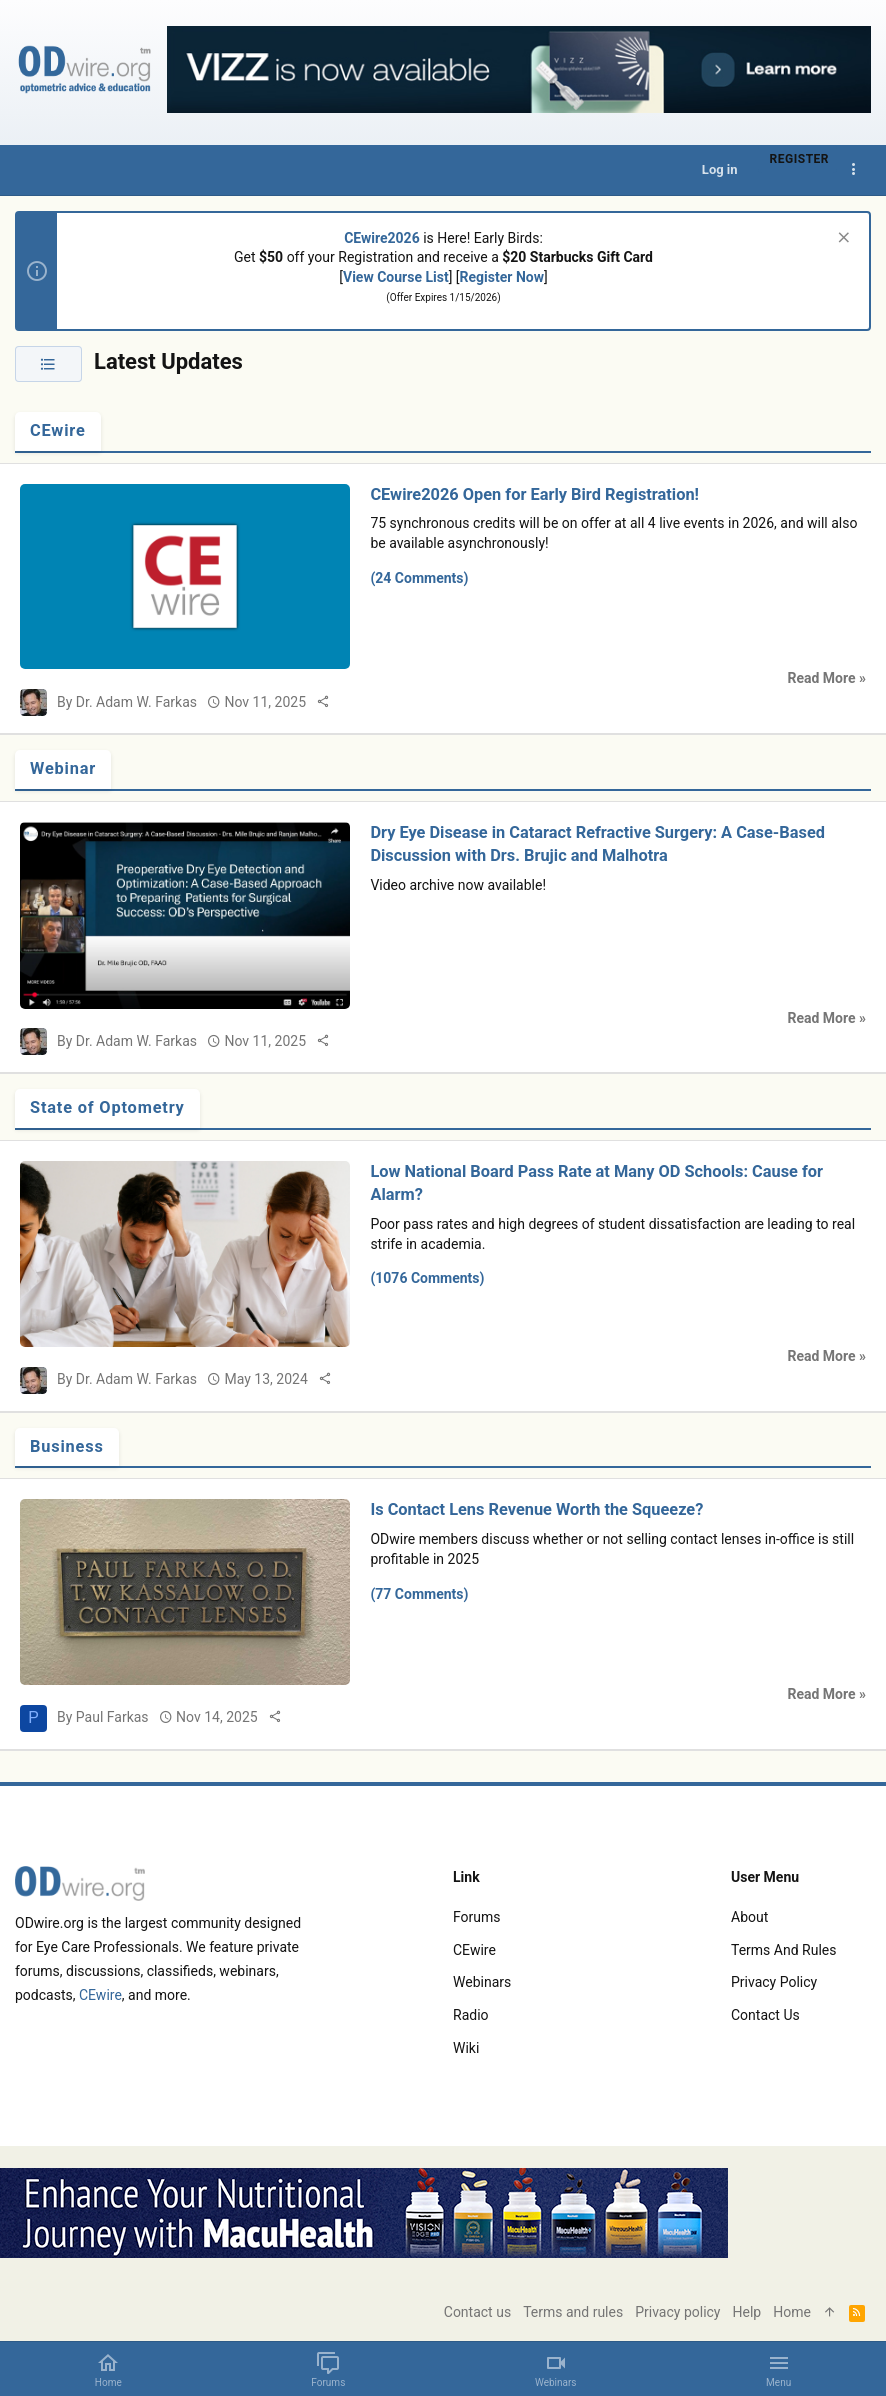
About (749, 1917)
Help (747, 2312)
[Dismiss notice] (841, 239)
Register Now (502, 277)
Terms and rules (783, 1950)
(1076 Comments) (427, 1278)
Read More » (826, 678)
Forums (477, 1917)
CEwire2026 (382, 238)
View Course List (396, 277)
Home (792, 2312)
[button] (778, 2369)
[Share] (323, 702)
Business (67, 1446)
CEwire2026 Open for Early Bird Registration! (534, 494)
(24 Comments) (419, 578)
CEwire (58, 430)
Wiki (466, 2048)
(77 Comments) (419, 1594)
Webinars (482, 1982)
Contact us (765, 2015)
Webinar (63, 768)
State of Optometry (107, 1107)
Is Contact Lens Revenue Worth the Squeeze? (536, 1509)
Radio (471, 2015)
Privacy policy (774, 1982)
